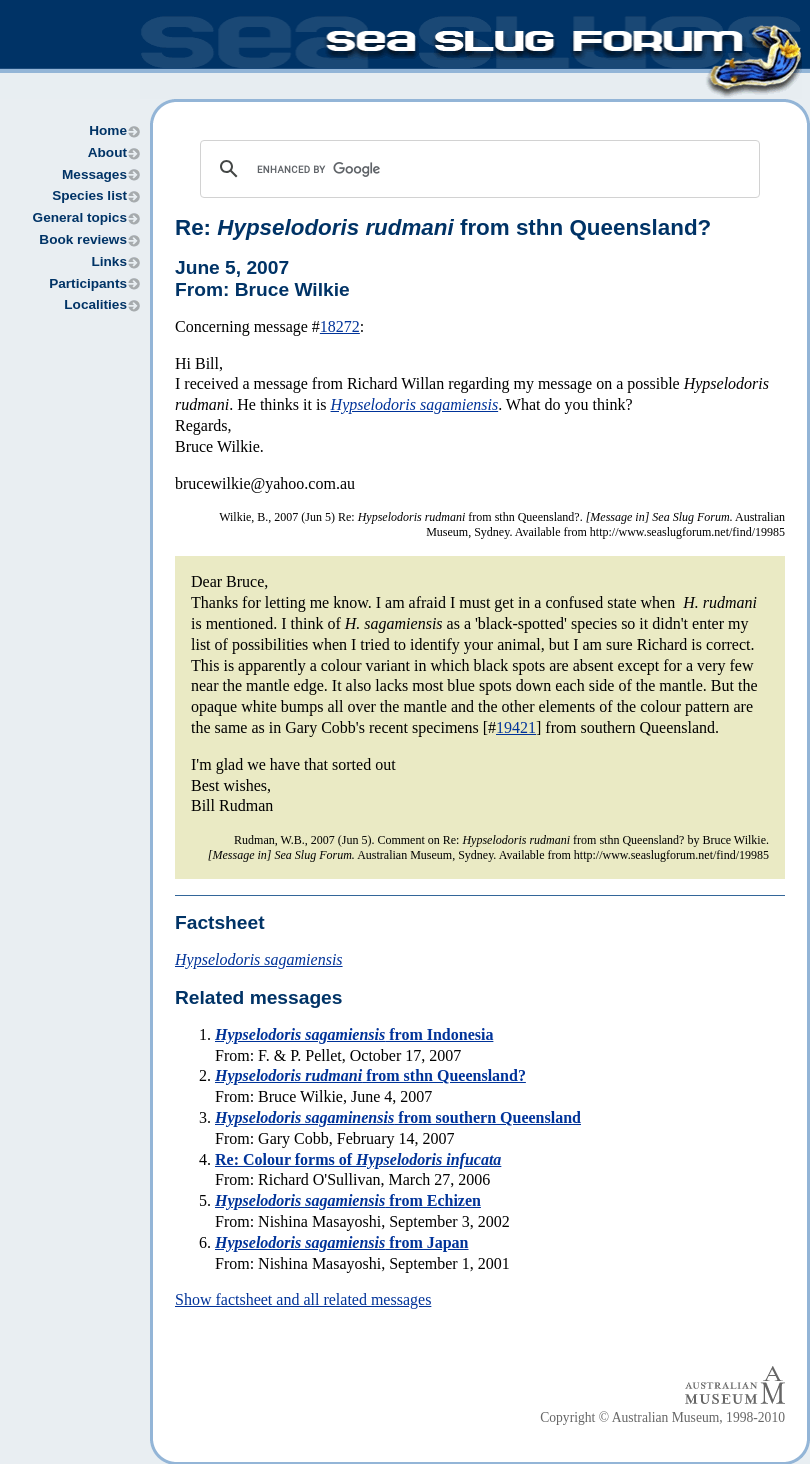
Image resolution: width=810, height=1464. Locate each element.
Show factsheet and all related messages (303, 1299)
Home (108, 130)
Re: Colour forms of (358, 1159)
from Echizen (348, 1200)
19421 (516, 727)
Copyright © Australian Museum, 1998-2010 (662, 1417)
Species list (89, 195)
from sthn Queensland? (370, 1075)
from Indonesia (354, 1034)
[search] (477, 169)
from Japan (342, 1242)
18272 (340, 326)
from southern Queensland (398, 1117)
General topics (80, 217)
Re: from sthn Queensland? (443, 227)
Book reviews (83, 239)
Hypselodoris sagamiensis (415, 404)
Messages (94, 174)
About (107, 152)
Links (109, 261)
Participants (88, 283)
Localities (95, 304)
